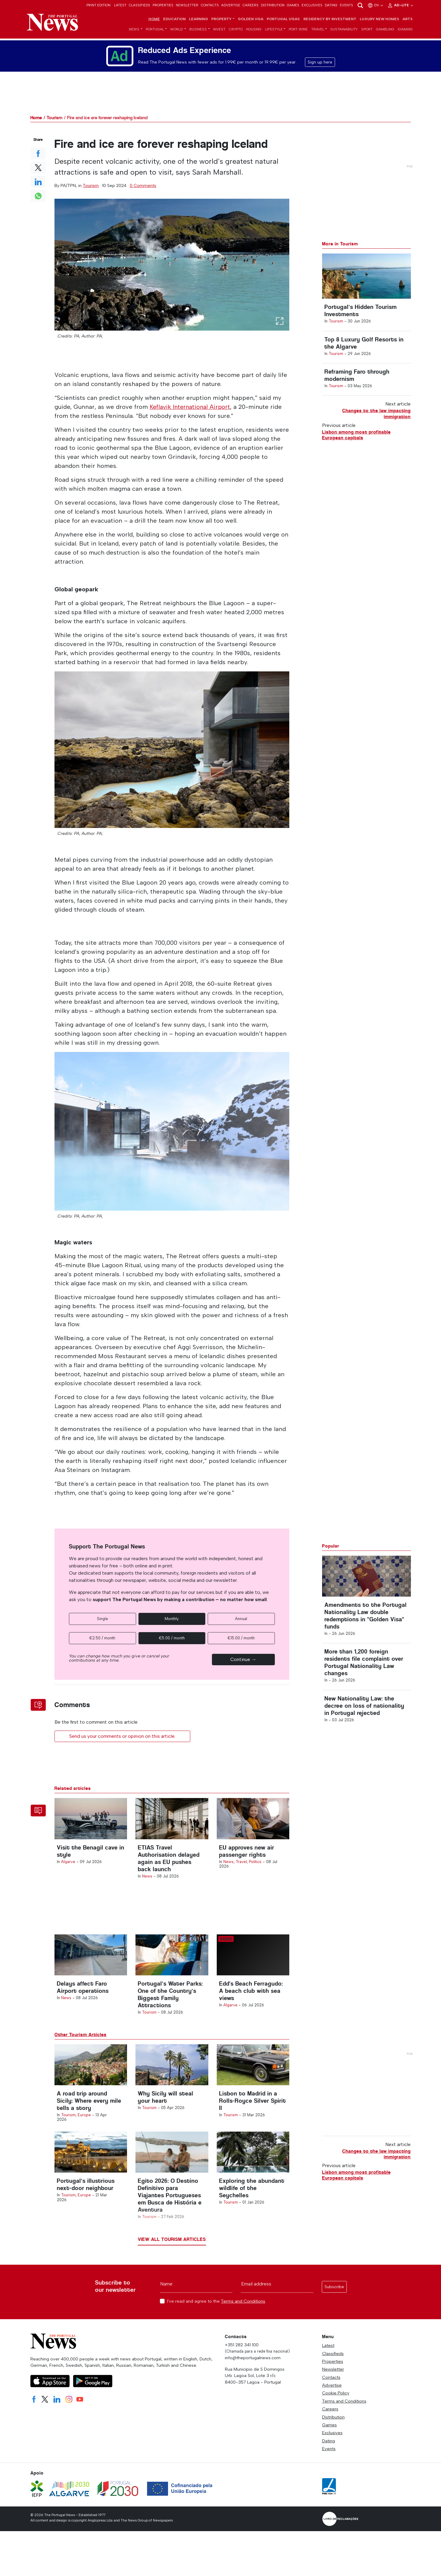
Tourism (54, 119)
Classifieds (139, 5)
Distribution (272, 5)
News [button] (134, 31)
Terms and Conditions (243, 2318)
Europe (84, 2128)
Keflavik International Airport (191, 407)
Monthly (172, 1619)
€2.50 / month (102, 1638)
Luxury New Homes (379, 20)
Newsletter (187, 5)
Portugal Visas (283, 20)
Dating (331, 5)
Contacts (210, 5)
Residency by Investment (329, 20)
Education (174, 20)
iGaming (405, 31)
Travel (241, 1866)
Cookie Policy (335, 2410)
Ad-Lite (400, 5)
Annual (241, 1619)
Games (293, 5)
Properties (163, 5)
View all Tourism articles (172, 2256)
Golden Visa (250, 20)
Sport (367, 31)
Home (154, 20)
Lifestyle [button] (274, 31)
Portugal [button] (155, 31)
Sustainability (344, 31)
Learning (198, 20)
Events (346, 5)
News (147, 1881)
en (376, 5)
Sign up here (320, 63)
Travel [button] (317, 31)
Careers (251, 5)
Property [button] (221, 20)
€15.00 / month (241, 1638)
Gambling (385, 31)
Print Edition (98, 5)
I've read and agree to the (216, 2318)
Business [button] (198, 31)
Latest (120, 5)
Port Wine (298, 31)
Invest (219, 31)
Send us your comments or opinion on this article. (122, 1737)
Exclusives (312, 5)
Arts (407, 20)
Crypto (236, 31)
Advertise (230, 5)
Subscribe (334, 2304)
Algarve (68, 1866)
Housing (254, 31)
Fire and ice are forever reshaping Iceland (107, 119)
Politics (255, 1866)
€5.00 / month (172, 1638)
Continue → (243, 1660)
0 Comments (143, 186)
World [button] (176, 31)
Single (102, 1619)
